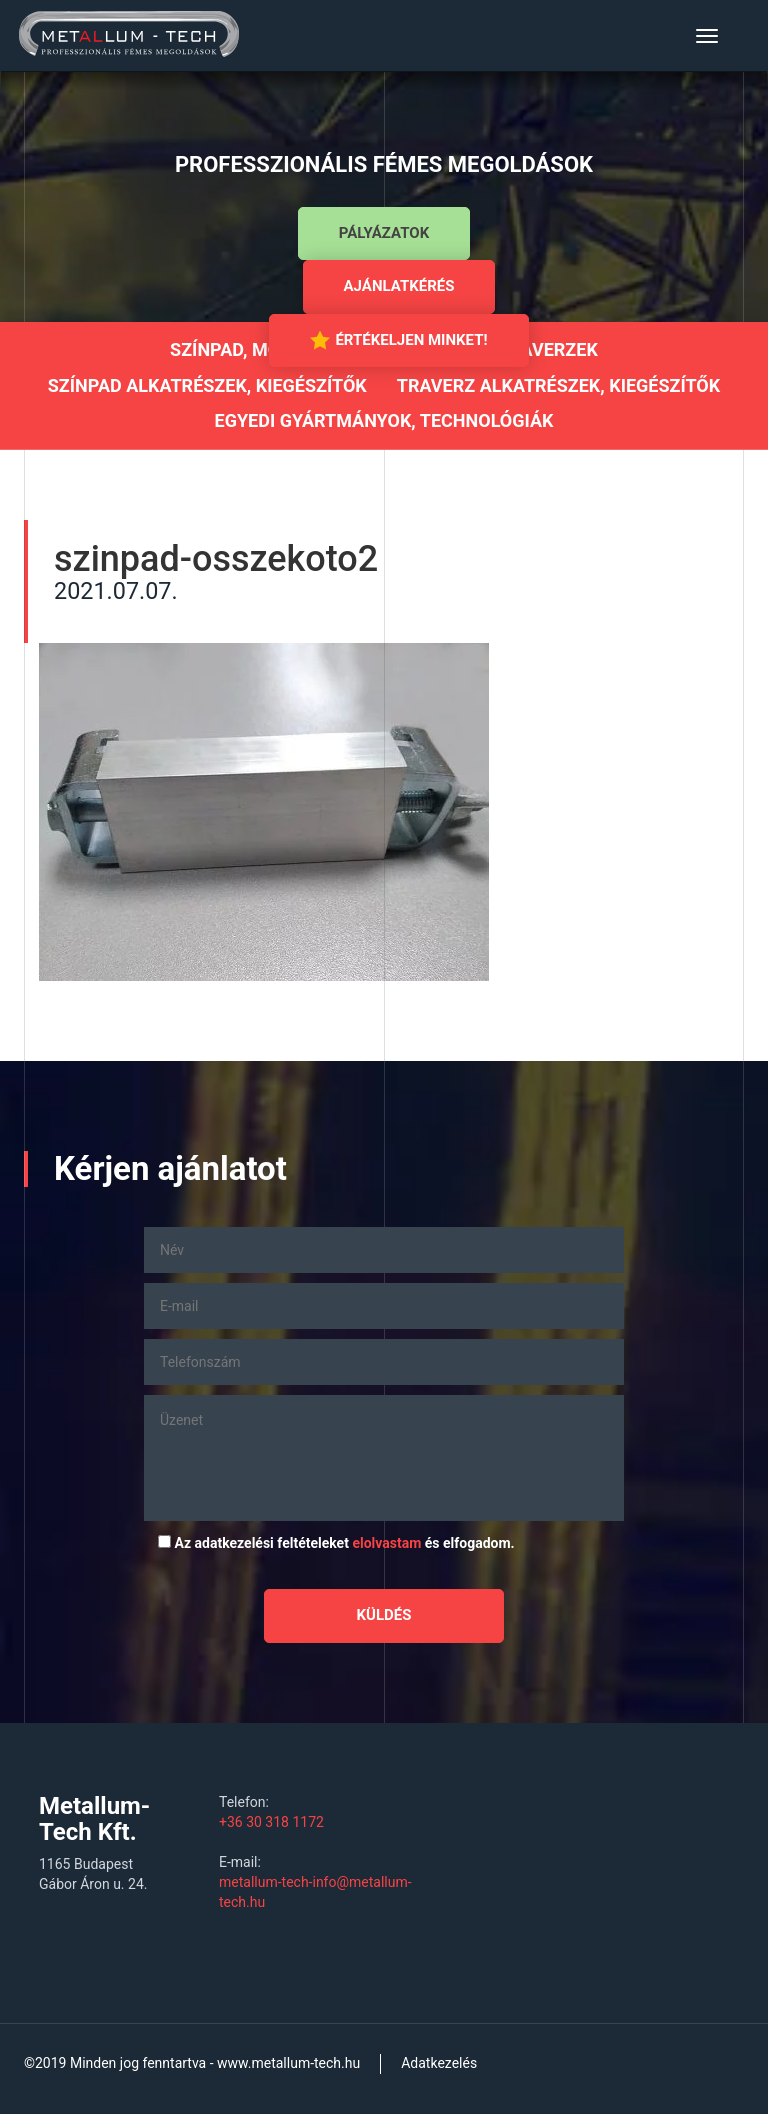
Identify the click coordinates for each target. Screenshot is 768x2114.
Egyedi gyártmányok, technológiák (384, 420)
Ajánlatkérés (399, 286)
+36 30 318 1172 (271, 1822)
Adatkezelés (439, 2063)
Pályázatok (384, 233)
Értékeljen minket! (398, 340)
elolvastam (386, 1543)
